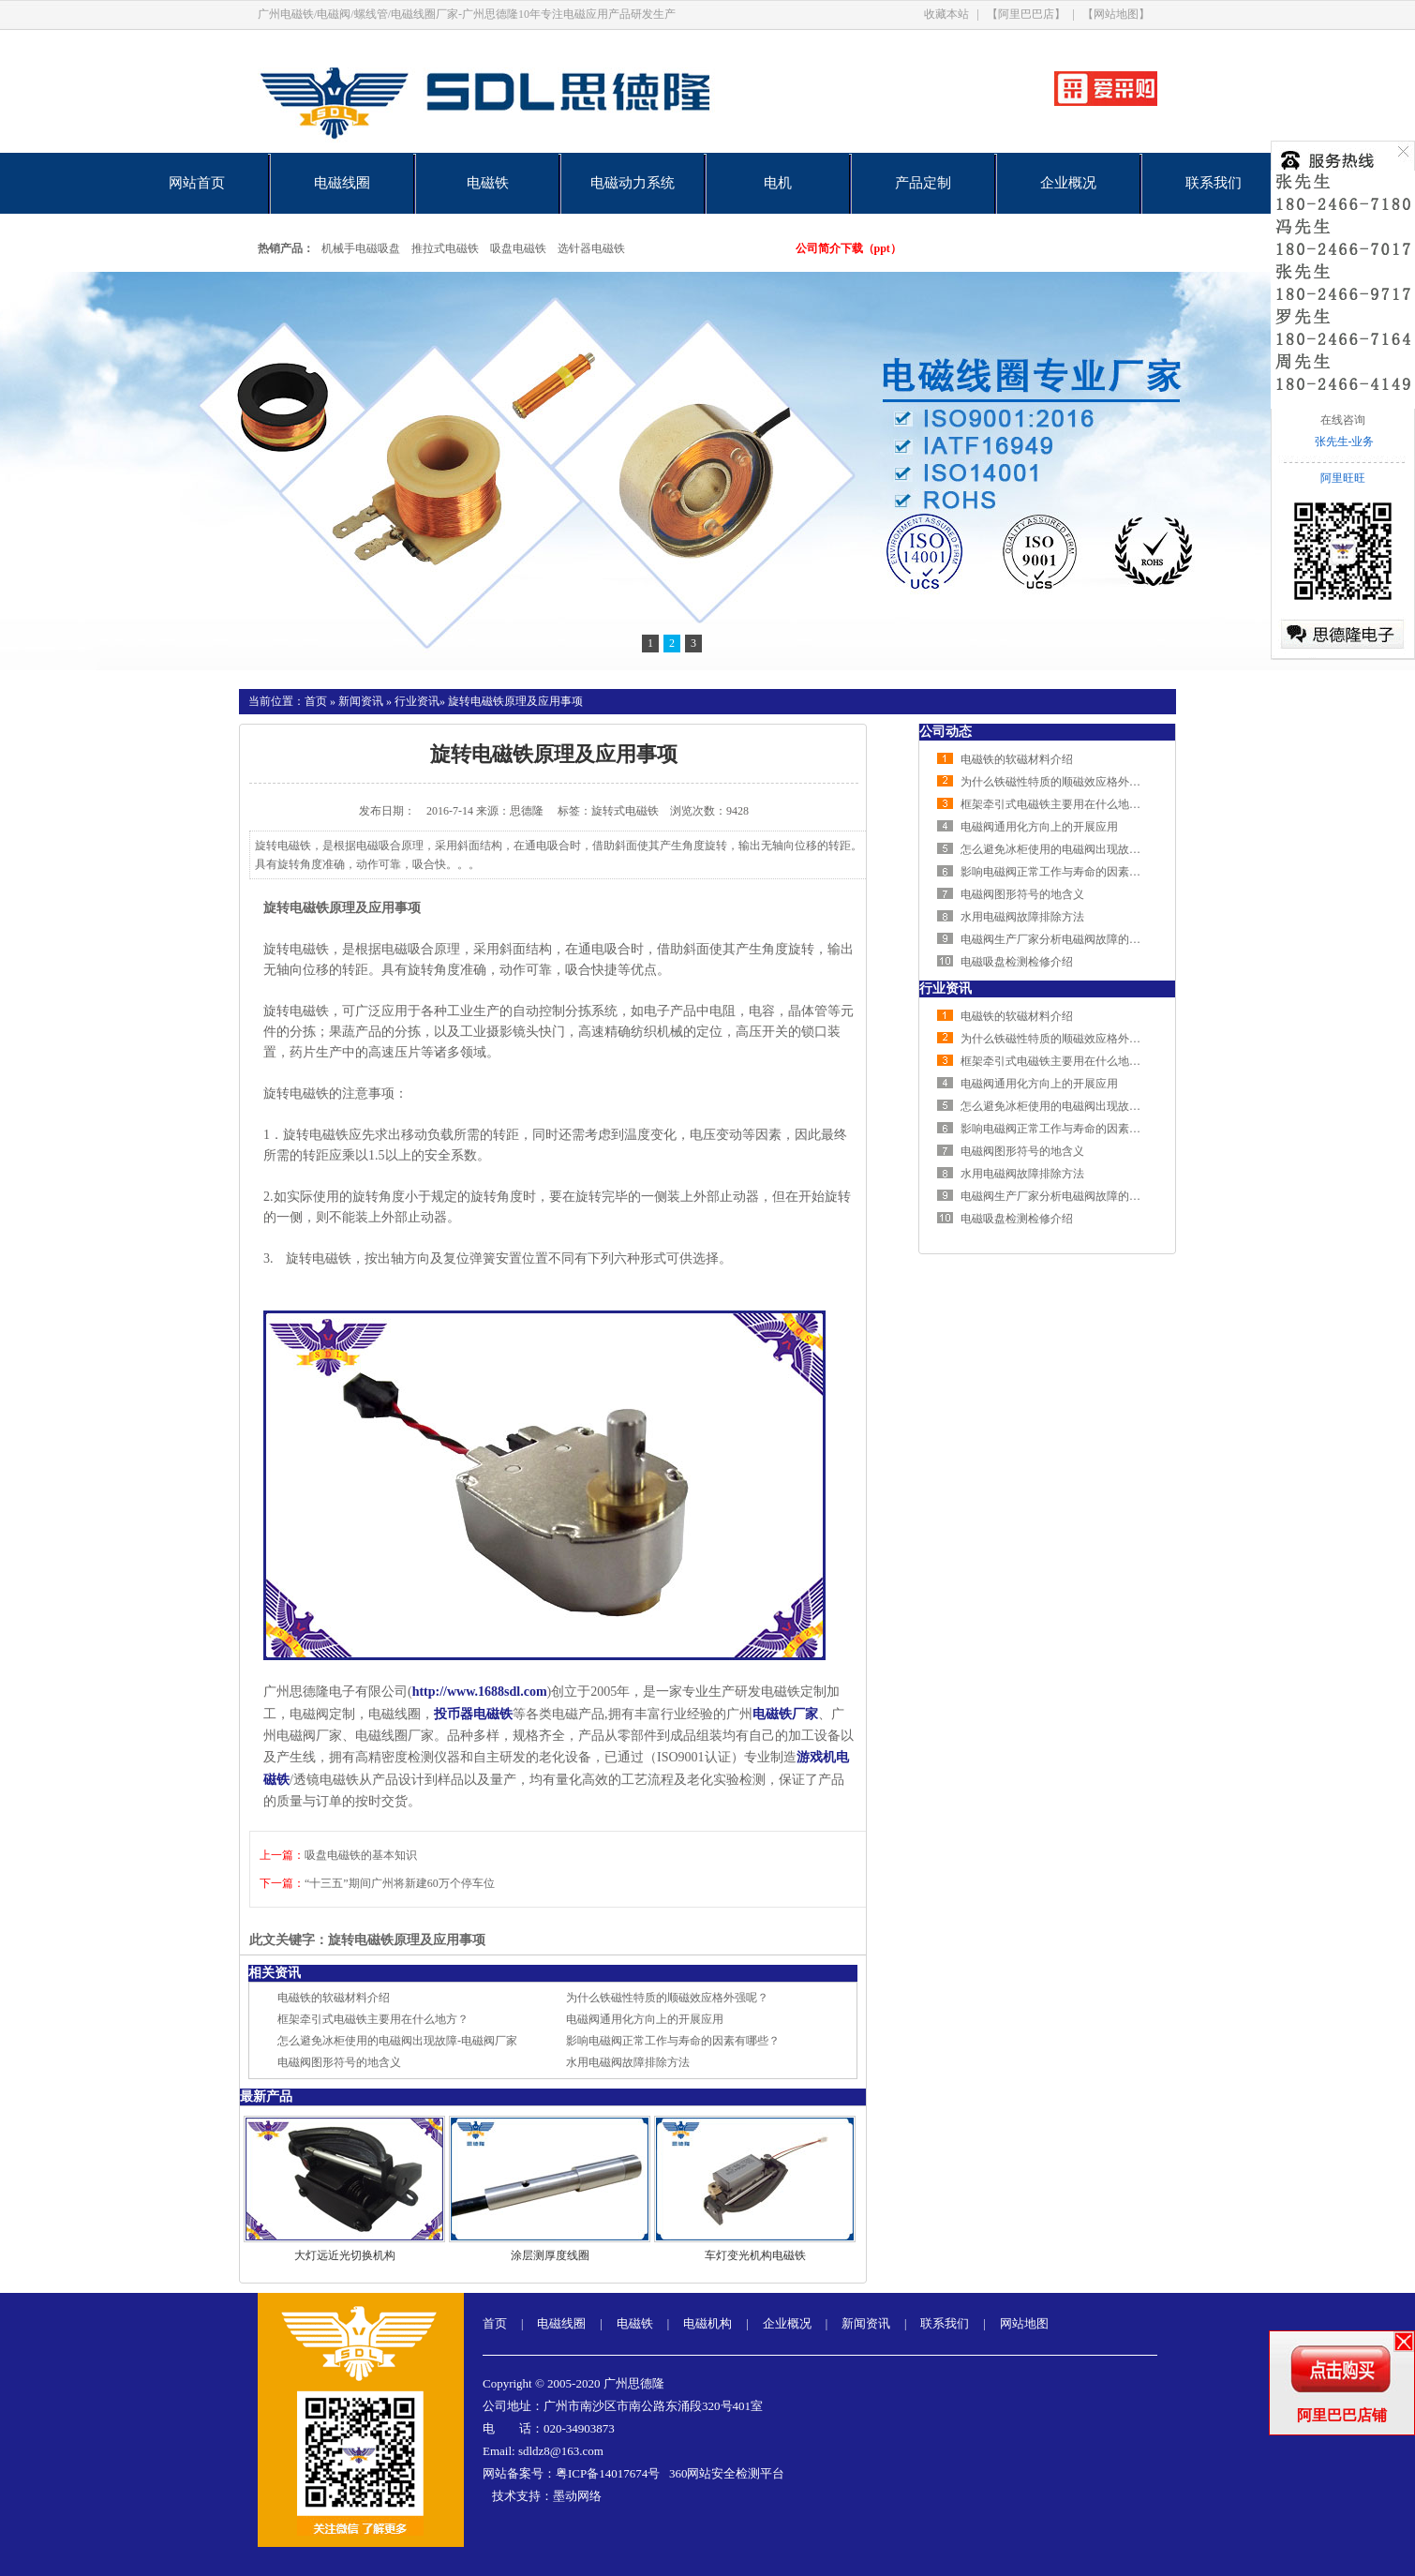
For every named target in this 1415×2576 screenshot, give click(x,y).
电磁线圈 (342, 182)
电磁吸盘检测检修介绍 (1017, 961)
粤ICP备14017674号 (608, 2473)
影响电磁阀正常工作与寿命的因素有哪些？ (673, 2040)
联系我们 (1213, 182)
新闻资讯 (360, 701)
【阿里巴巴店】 (1026, 14)
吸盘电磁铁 (518, 248)
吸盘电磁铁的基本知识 (361, 1855)
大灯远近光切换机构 (344, 2255)
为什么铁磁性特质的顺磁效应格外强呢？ (667, 1997)
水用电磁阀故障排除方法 (628, 2062)
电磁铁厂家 (785, 1714)
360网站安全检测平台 (727, 2473)
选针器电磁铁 (591, 248)
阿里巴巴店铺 (1342, 2415)
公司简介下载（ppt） (848, 248)
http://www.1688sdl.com (479, 1692)
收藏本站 (946, 14)
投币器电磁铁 (473, 1714)
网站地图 (1024, 2323)
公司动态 (945, 732)
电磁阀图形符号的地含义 (339, 2062)
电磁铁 (488, 182)
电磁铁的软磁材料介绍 (333, 1997)
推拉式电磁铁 (445, 248)
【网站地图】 (1116, 14)
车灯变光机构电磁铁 (755, 2255)
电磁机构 (707, 2323)
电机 (778, 182)
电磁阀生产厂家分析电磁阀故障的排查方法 (1067, 939)
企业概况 (1068, 182)
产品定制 (923, 182)
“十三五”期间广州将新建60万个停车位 (400, 1883)
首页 (316, 701)
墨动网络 (577, 2496)
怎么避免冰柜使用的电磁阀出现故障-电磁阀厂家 (397, 2040)
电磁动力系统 (632, 182)
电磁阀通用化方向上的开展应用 (644, 2019)
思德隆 (527, 810)
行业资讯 (417, 701)
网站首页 (197, 182)
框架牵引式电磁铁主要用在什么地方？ (373, 2019)
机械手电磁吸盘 (360, 248)
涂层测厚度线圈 (550, 2255)
